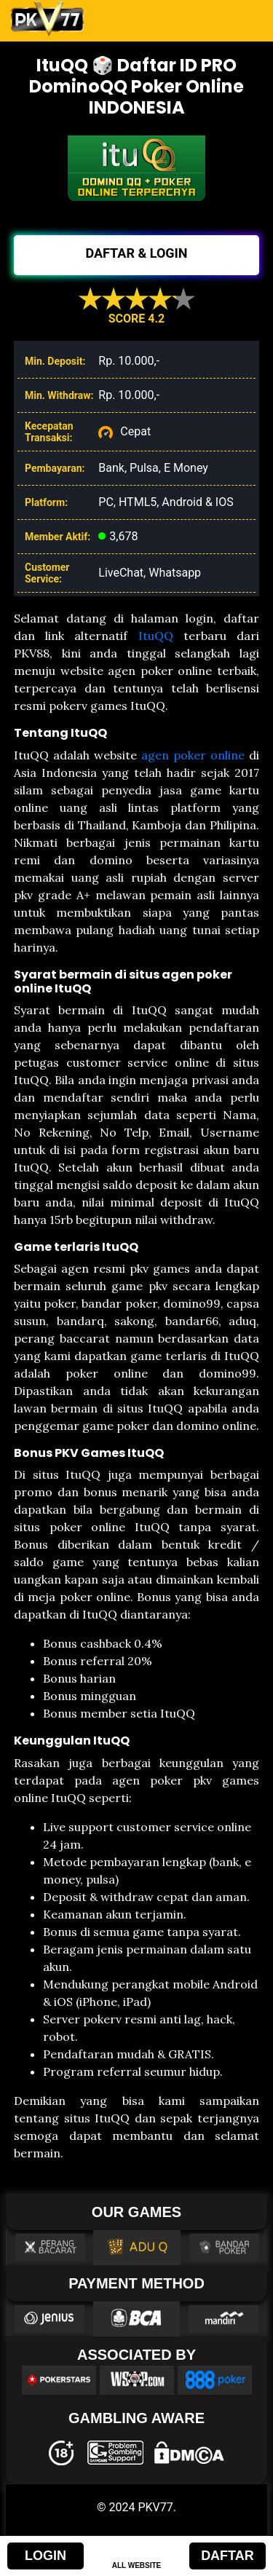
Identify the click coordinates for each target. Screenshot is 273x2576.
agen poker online (193, 755)
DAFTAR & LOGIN (136, 253)
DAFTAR (227, 2555)
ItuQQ (155, 635)
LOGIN (45, 2555)
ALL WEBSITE (137, 2565)
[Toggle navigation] (242, 19)
